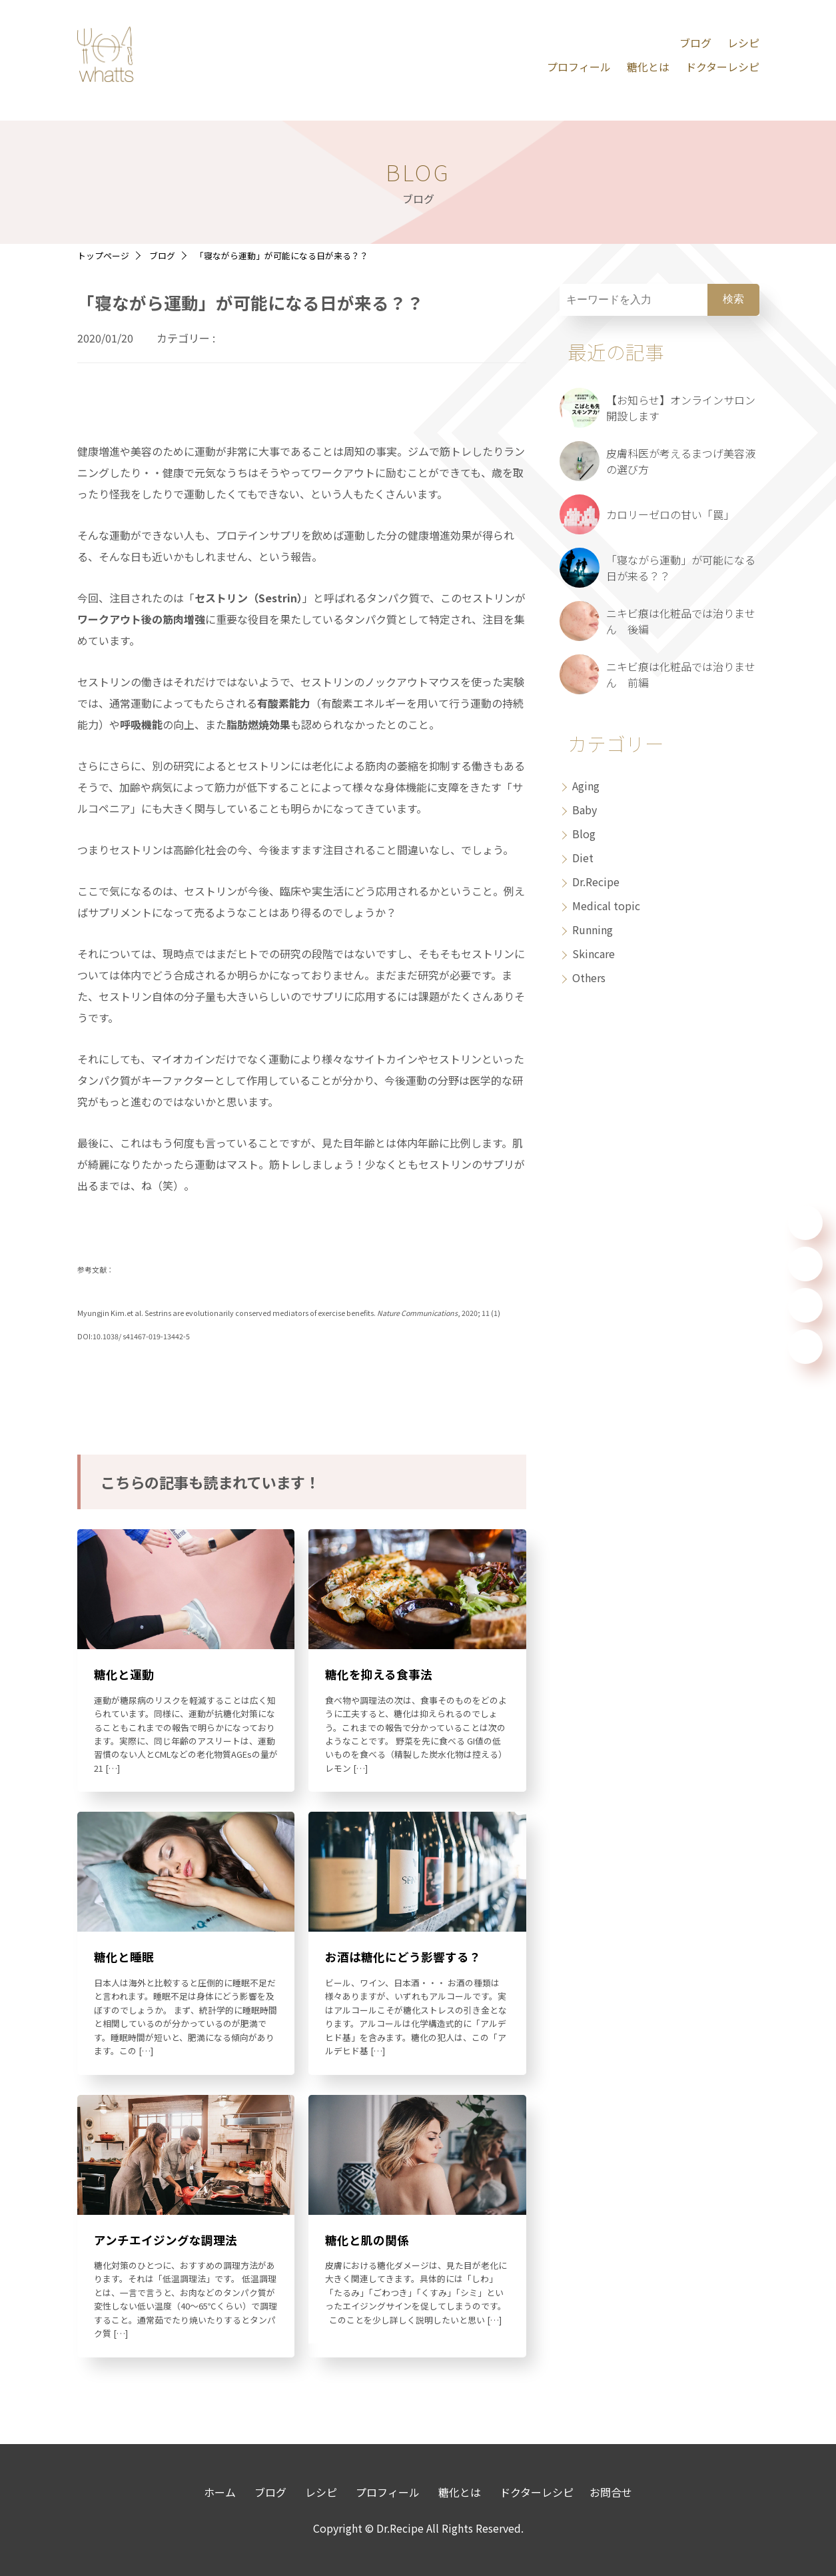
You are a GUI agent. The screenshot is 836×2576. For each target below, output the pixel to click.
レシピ (742, 43)
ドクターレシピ (721, 67)
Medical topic (606, 906)
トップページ (103, 255)
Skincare (593, 954)
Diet (583, 858)
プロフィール (577, 67)
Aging (586, 786)
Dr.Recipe (596, 882)
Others (589, 977)
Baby (584, 810)
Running (592, 930)
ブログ (694, 43)
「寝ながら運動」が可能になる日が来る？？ (281, 255)
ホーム (220, 2492)
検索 (733, 299)
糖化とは (646, 67)
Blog (584, 834)
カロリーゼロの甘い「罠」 (670, 514)
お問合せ (611, 2492)
